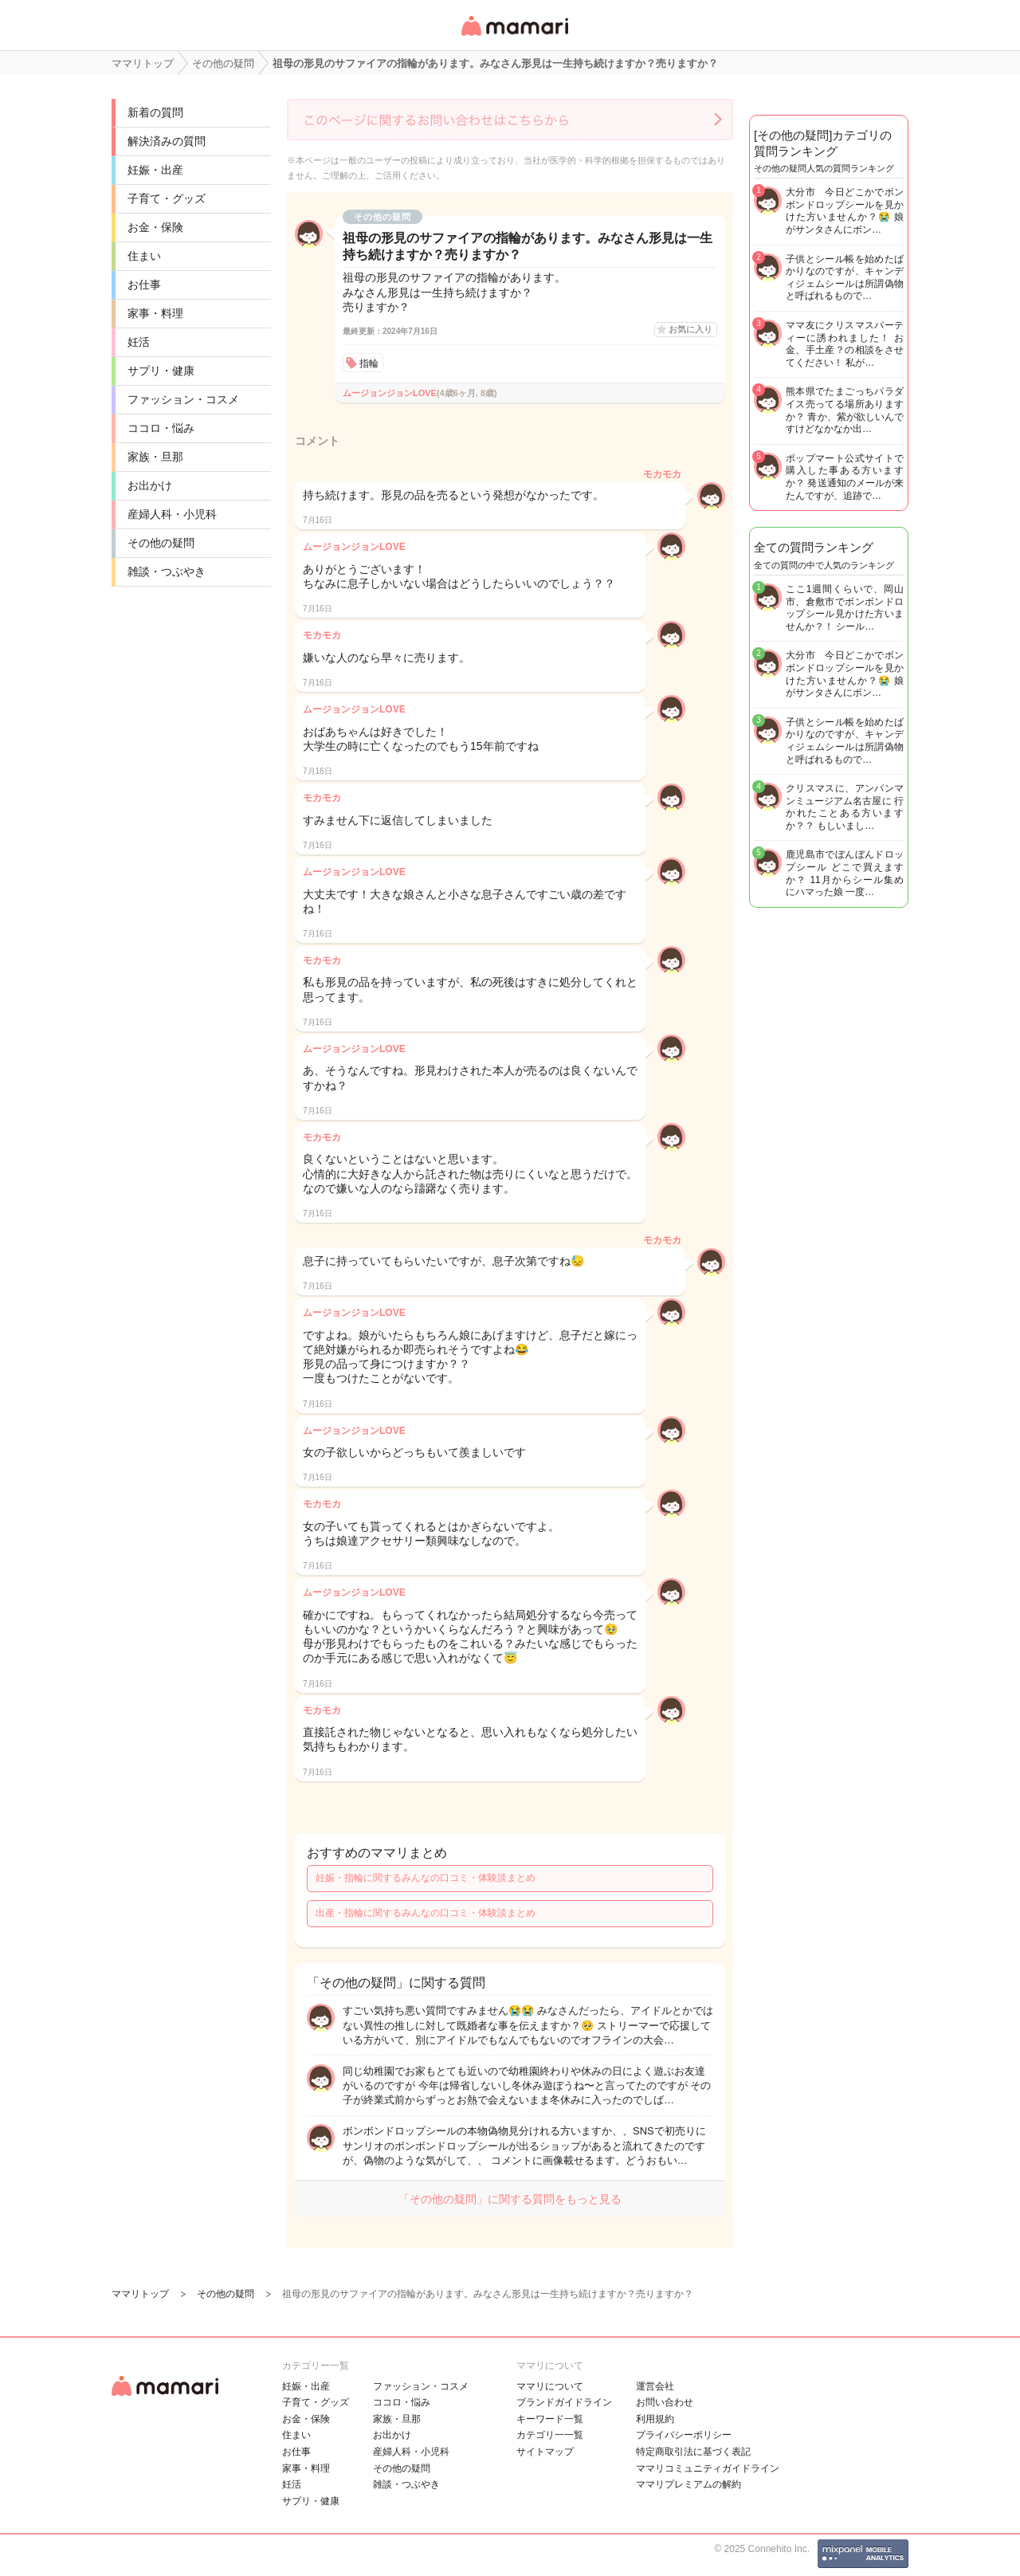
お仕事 (144, 284)
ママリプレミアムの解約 (688, 2484)
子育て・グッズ (167, 198)
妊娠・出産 (155, 169)
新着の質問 (155, 112)
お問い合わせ (664, 2402)
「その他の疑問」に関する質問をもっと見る (510, 2199)
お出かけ (150, 485)
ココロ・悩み (161, 428)
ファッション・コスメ (183, 399)
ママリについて (549, 2386)
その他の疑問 (161, 542)
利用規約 (655, 2419)
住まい (144, 255)
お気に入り (690, 329)
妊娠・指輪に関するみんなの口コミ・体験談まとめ (426, 1877)
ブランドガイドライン (564, 2402)
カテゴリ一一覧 (549, 2435)
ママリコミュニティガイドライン (707, 2468)
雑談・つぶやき (167, 571)
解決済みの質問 (167, 141)
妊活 (139, 342)
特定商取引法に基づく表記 (693, 2451)
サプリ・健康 (161, 370)
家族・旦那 (155, 456)
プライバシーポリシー (684, 2435)
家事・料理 (155, 313)
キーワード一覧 (549, 2419)
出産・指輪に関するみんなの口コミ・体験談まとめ (426, 1912)
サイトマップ (545, 2451)
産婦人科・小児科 (172, 514)
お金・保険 (155, 227)
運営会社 (655, 2386)
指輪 (369, 363)
